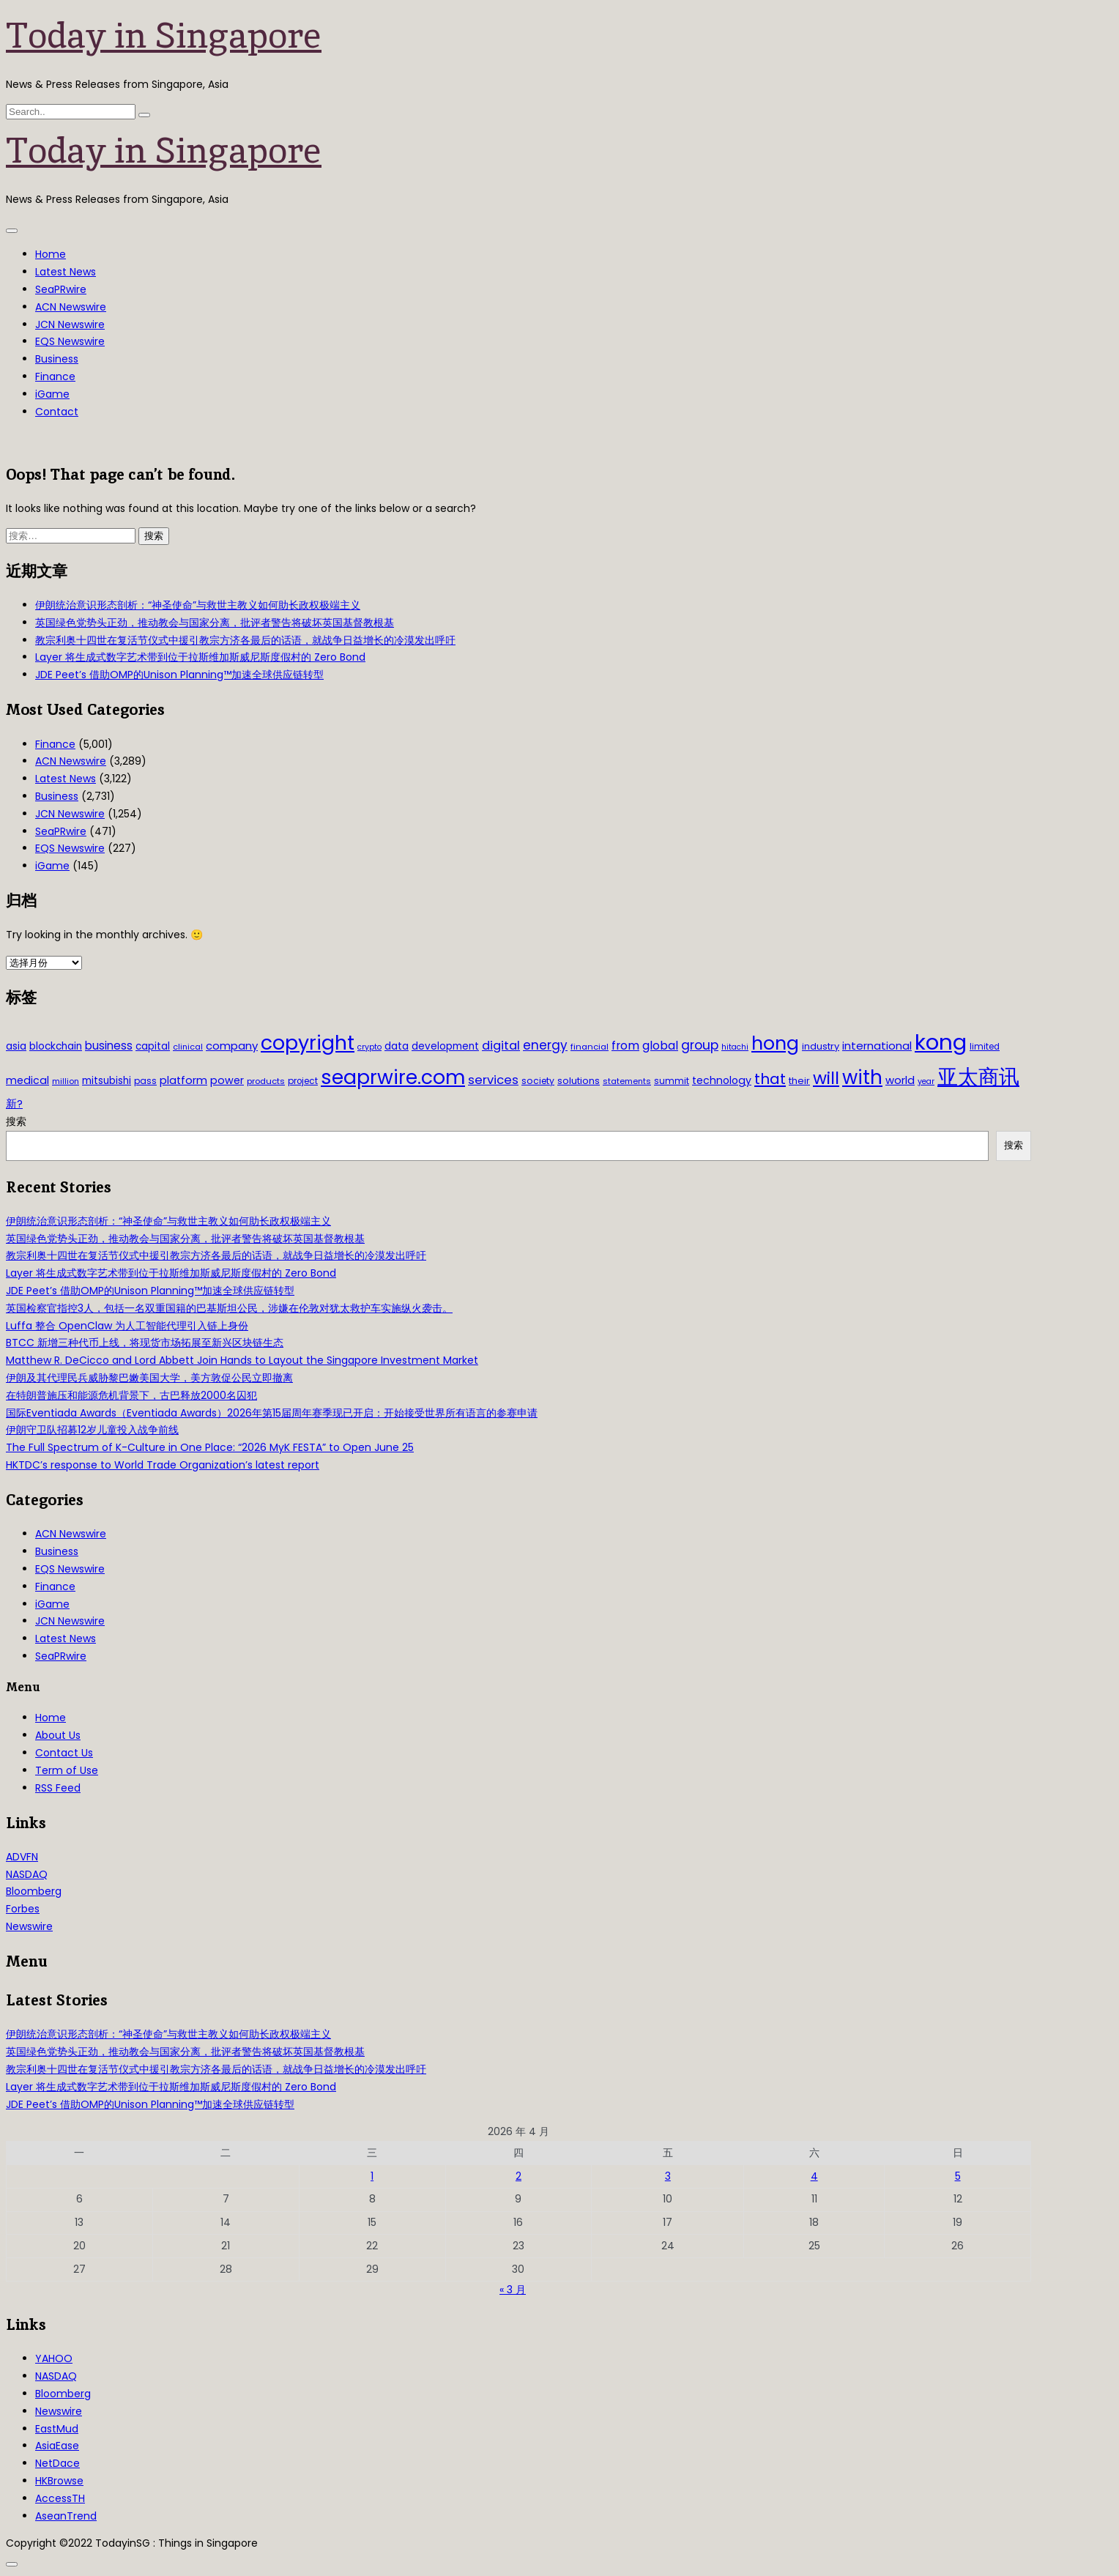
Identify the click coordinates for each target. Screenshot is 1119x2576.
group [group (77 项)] (699, 1045)
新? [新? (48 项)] (14, 1103)
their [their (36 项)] (799, 1080)
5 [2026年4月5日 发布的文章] (958, 2176)
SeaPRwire (60, 289)
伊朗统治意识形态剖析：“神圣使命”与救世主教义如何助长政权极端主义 (197, 605)
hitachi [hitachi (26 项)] (734, 1047)
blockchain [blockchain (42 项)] (55, 1046)
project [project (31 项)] (303, 1081)
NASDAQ (27, 1874)
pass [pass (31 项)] (145, 1081)
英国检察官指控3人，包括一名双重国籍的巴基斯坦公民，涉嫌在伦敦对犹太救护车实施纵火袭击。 (229, 1308)
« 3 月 (512, 2289)
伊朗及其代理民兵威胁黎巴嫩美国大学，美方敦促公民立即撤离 (149, 1377)
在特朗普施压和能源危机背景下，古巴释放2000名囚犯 (131, 1395)
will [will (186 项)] (826, 1078)
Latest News (65, 271)
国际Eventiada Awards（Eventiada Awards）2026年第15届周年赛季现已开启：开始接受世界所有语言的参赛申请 (272, 1413)
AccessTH (60, 2498)
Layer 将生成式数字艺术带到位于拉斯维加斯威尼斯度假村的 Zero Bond (200, 657)
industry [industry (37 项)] (820, 1046)
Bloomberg (34, 1891)
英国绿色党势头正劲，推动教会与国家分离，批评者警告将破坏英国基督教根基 (214, 622)
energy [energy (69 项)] (545, 1045)
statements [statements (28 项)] (627, 1081)
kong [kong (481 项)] (941, 1042)
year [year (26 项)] (926, 1081)
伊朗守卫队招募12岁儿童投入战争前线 (92, 1429)
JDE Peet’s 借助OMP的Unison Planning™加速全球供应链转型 (179, 674)
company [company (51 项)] (232, 1045)
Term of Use (66, 1770)
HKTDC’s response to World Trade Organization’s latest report (162, 1465)
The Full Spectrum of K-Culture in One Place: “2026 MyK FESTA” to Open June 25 (210, 1447)
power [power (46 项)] (227, 1080)
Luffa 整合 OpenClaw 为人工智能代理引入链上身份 (127, 1325)
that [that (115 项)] (770, 1079)
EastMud (56, 2428)
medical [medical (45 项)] (27, 1080)
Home (50, 254)
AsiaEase (57, 2445)
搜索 (16, 1121)
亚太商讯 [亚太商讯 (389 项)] (978, 1077)
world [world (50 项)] (900, 1080)
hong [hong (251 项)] (775, 1043)
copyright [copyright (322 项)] (307, 1042)
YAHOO (54, 2358)
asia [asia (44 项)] (16, 1046)
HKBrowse (59, 2480)
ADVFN (22, 1856)
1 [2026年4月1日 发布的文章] (372, 2176)
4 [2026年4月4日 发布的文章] (814, 2176)
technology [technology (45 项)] (721, 1080)
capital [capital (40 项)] (152, 1046)
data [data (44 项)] (396, 1046)
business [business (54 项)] (109, 1045)
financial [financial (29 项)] (589, 1047)
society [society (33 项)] (537, 1080)
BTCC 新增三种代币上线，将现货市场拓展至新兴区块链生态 (144, 1342)
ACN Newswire (70, 307)
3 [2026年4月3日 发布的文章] (668, 2176)
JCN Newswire (70, 324)
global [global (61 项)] (660, 1045)
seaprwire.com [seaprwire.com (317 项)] (393, 1077)
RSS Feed (58, 1788)
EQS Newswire (70, 341)
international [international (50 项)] (877, 1045)
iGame (52, 394)
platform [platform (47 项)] (183, 1080)
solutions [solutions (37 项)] (578, 1081)
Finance (55, 376)
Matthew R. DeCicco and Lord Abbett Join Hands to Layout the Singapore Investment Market (242, 1360)
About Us (58, 1735)
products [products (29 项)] (266, 1081)
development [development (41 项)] (445, 1046)
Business (56, 359)
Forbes (23, 1908)
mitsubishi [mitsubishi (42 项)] (106, 1081)
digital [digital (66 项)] (501, 1045)
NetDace (57, 2463)
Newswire (29, 1926)
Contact (56, 411)
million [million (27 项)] (65, 1081)
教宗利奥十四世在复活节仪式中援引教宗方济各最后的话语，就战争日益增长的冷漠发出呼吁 (245, 640)
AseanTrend (66, 2516)
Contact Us (64, 1752)
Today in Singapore (163, 35)
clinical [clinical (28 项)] (188, 1047)
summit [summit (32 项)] (671, 1080)
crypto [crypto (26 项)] (369, 1047)
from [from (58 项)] (625, 1045)
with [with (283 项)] (862, 1077)
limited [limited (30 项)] (985, 1047)
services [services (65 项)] (493, 1080)
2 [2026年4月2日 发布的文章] (518, 2176)
